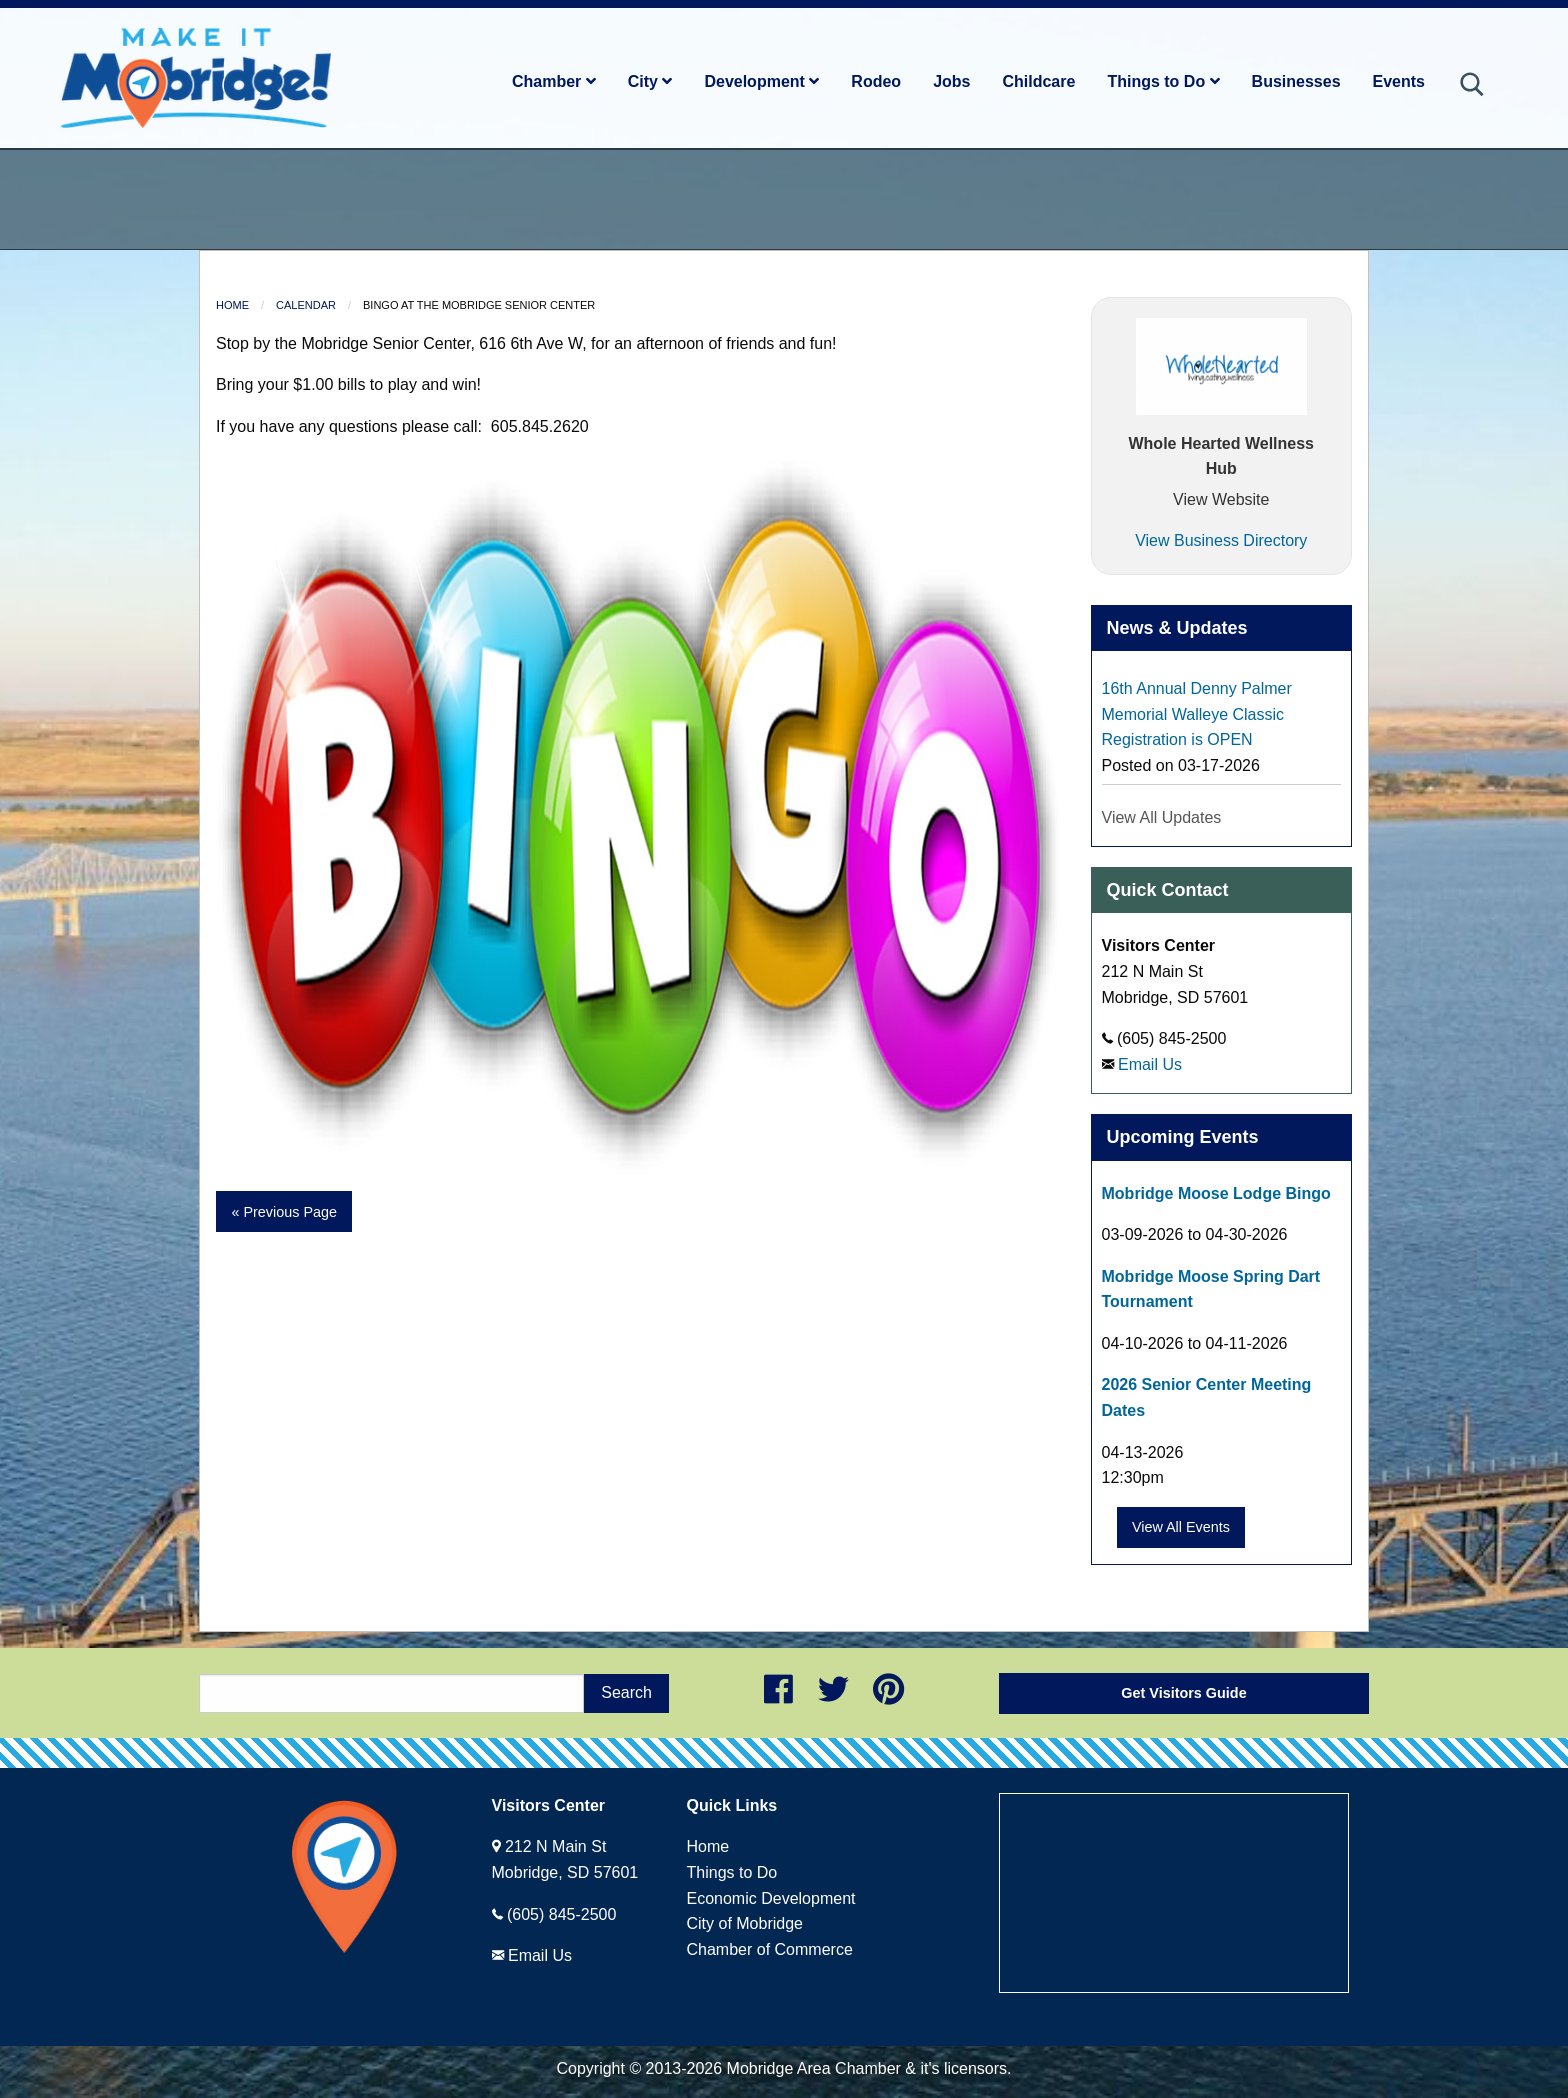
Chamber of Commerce (770, 1949)
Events (1399, 81)
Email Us (1150, 1064)
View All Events (1181, 1527)
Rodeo (876, 81)
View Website (1221, 499)
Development (761, 81)
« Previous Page (284, 1212)
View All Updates (1162, 817)
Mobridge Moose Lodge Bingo (1216, 1193)
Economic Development (771, 1898)
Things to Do (1163, 81)
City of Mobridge (745, 1923)
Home (232, 305)
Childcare (1038, 81)
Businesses (1296, 81)
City (650, 81)
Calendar (306, 305)
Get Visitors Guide (1183, 1693)
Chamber (554, 81)
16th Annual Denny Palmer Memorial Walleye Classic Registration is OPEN (1197, 714)
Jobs (951, 81)
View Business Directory (1221, 540)
